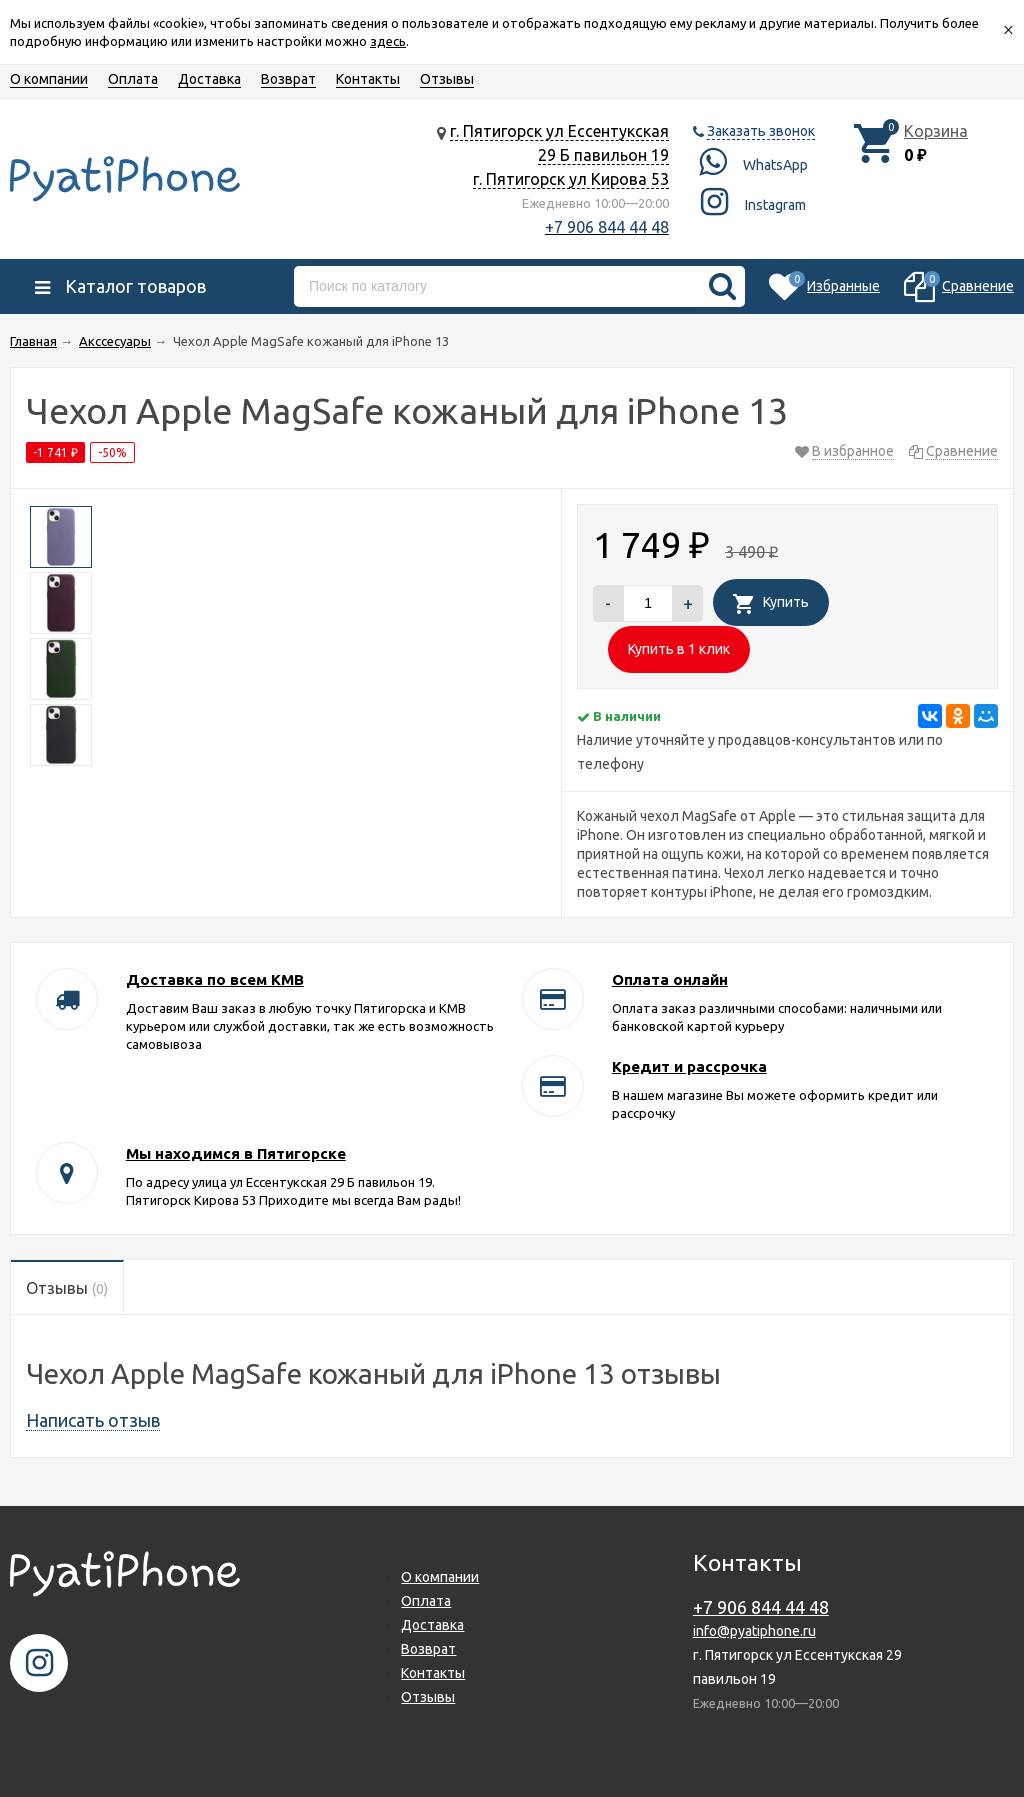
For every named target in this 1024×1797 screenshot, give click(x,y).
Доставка (209, 79)
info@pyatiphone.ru (754, 1631)
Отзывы (447, 79)
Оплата (133, 79)
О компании (49, 79)
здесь (388, 41)
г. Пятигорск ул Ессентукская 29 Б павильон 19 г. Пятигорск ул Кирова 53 (559, 155)
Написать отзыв (93, 1420)
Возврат (288, 79)
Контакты (368, 79)
